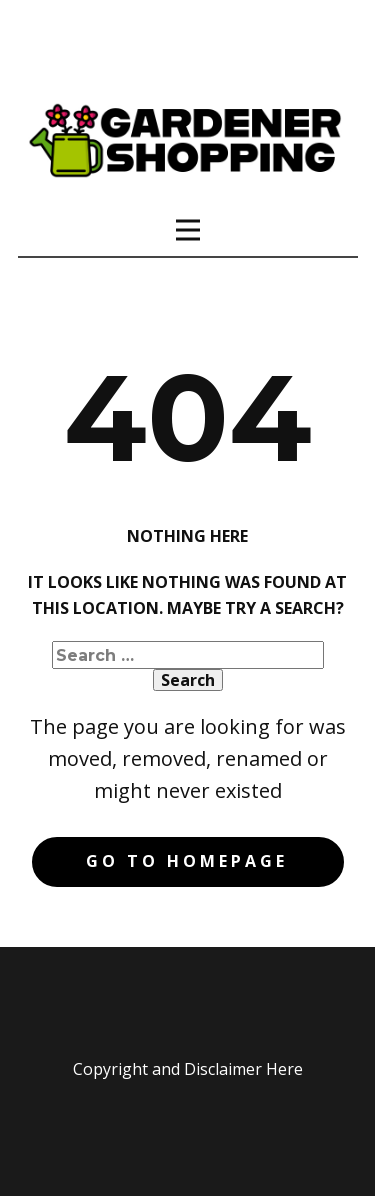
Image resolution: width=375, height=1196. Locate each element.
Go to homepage (187, 861)
